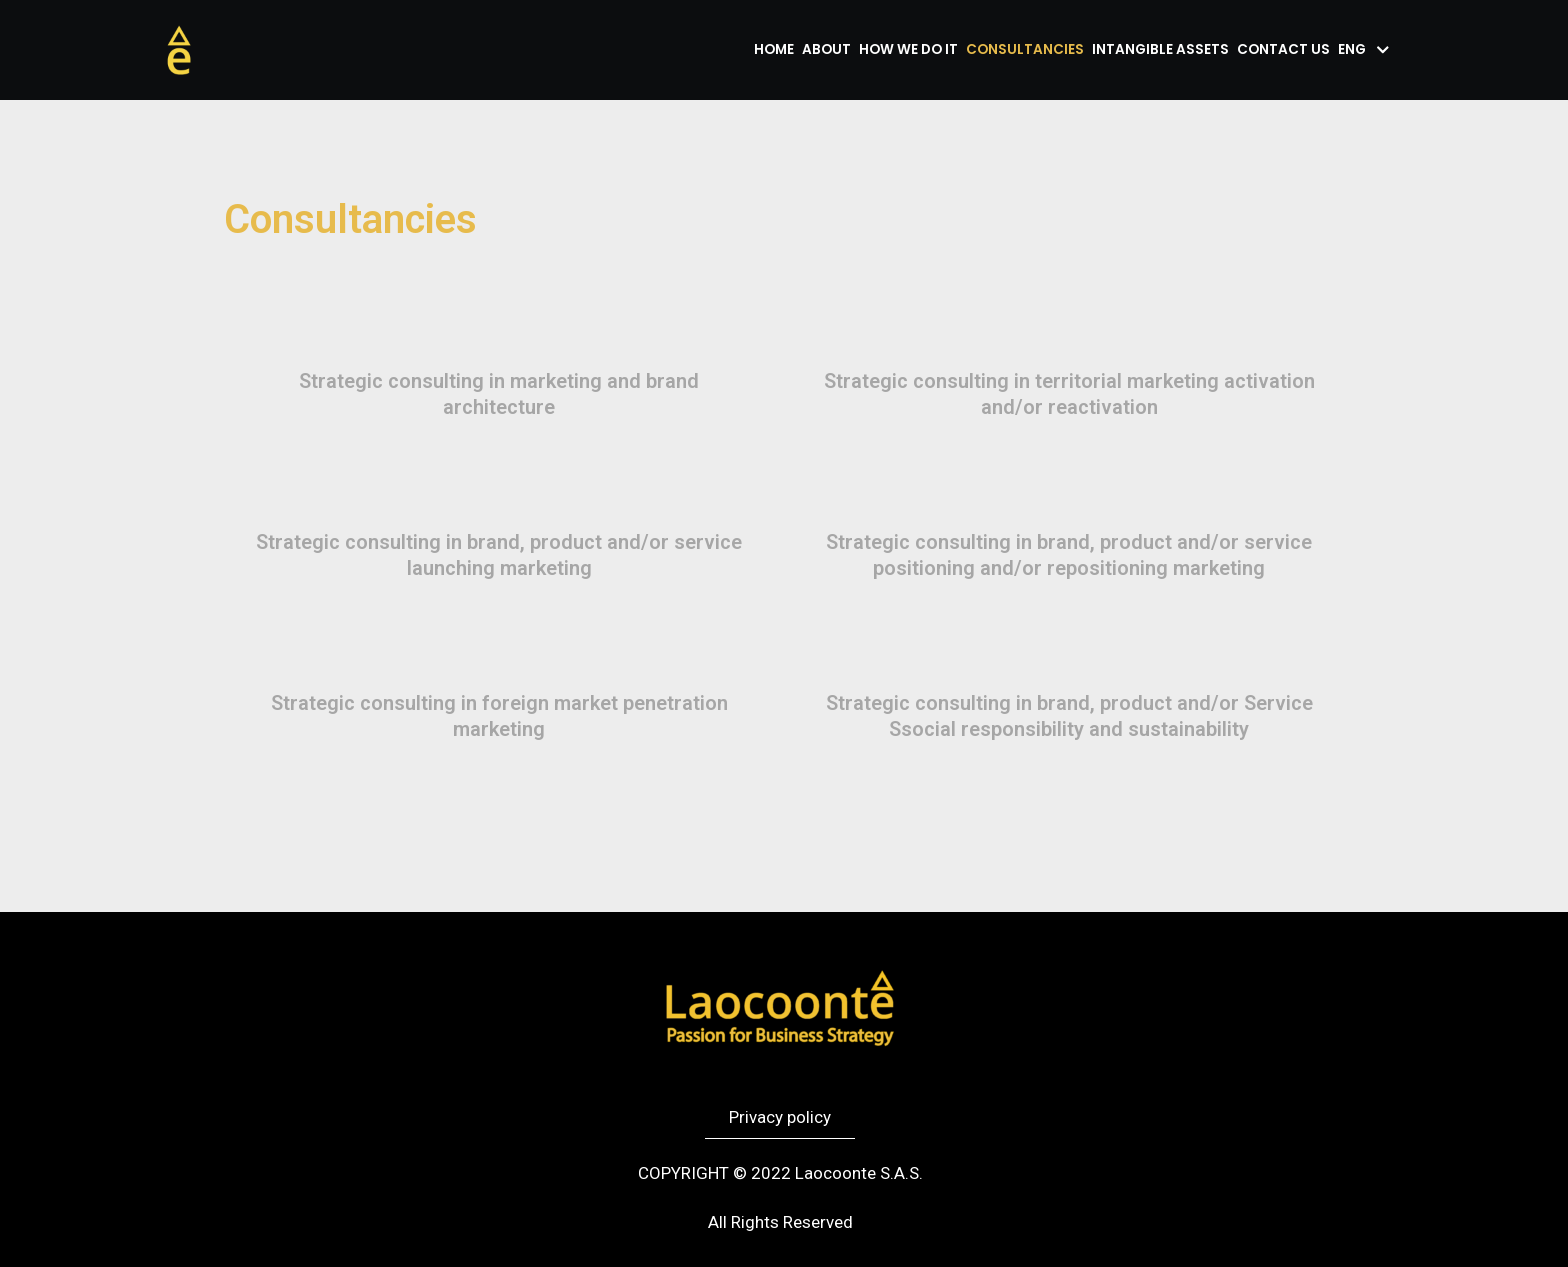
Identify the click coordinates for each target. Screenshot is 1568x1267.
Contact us (1283, 49)
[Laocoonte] (179, 50)
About (826, 49)
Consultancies (1025, 49)
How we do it (908, 49)
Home (774, 49)
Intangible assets (1160, 49)
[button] (780, 1118)
